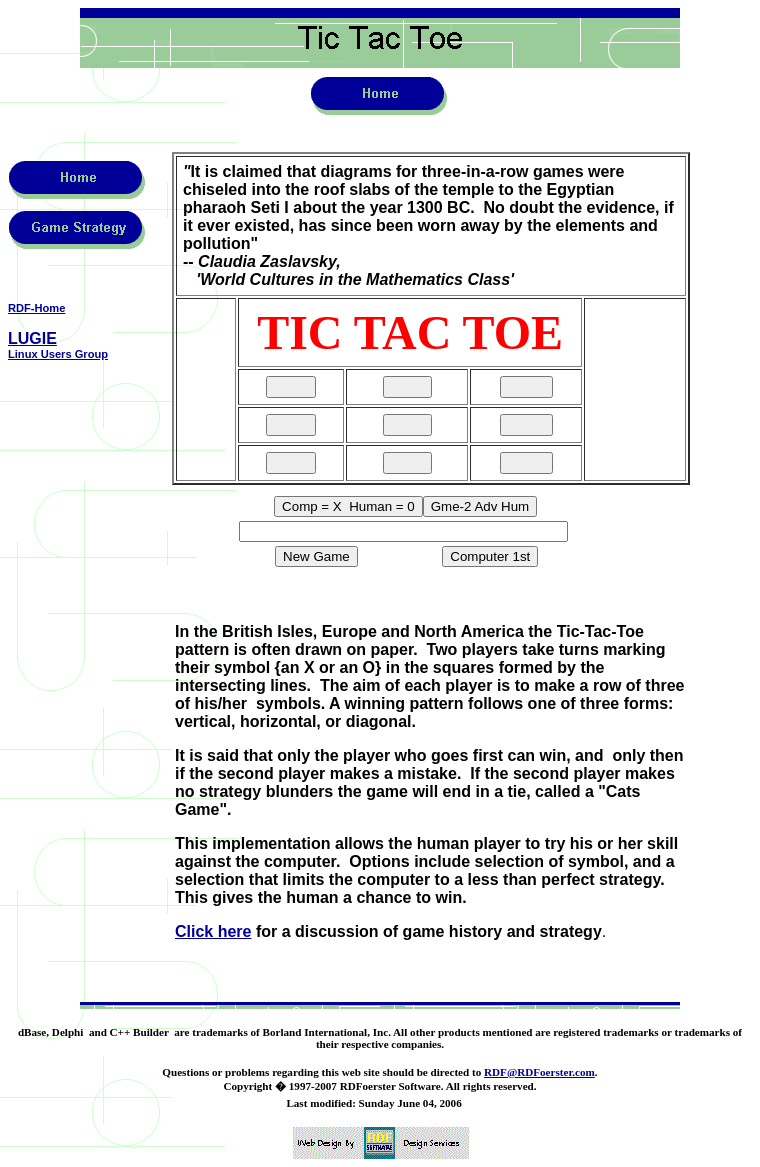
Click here (213, 931)
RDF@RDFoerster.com (539, 1072)
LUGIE (32, 338)
